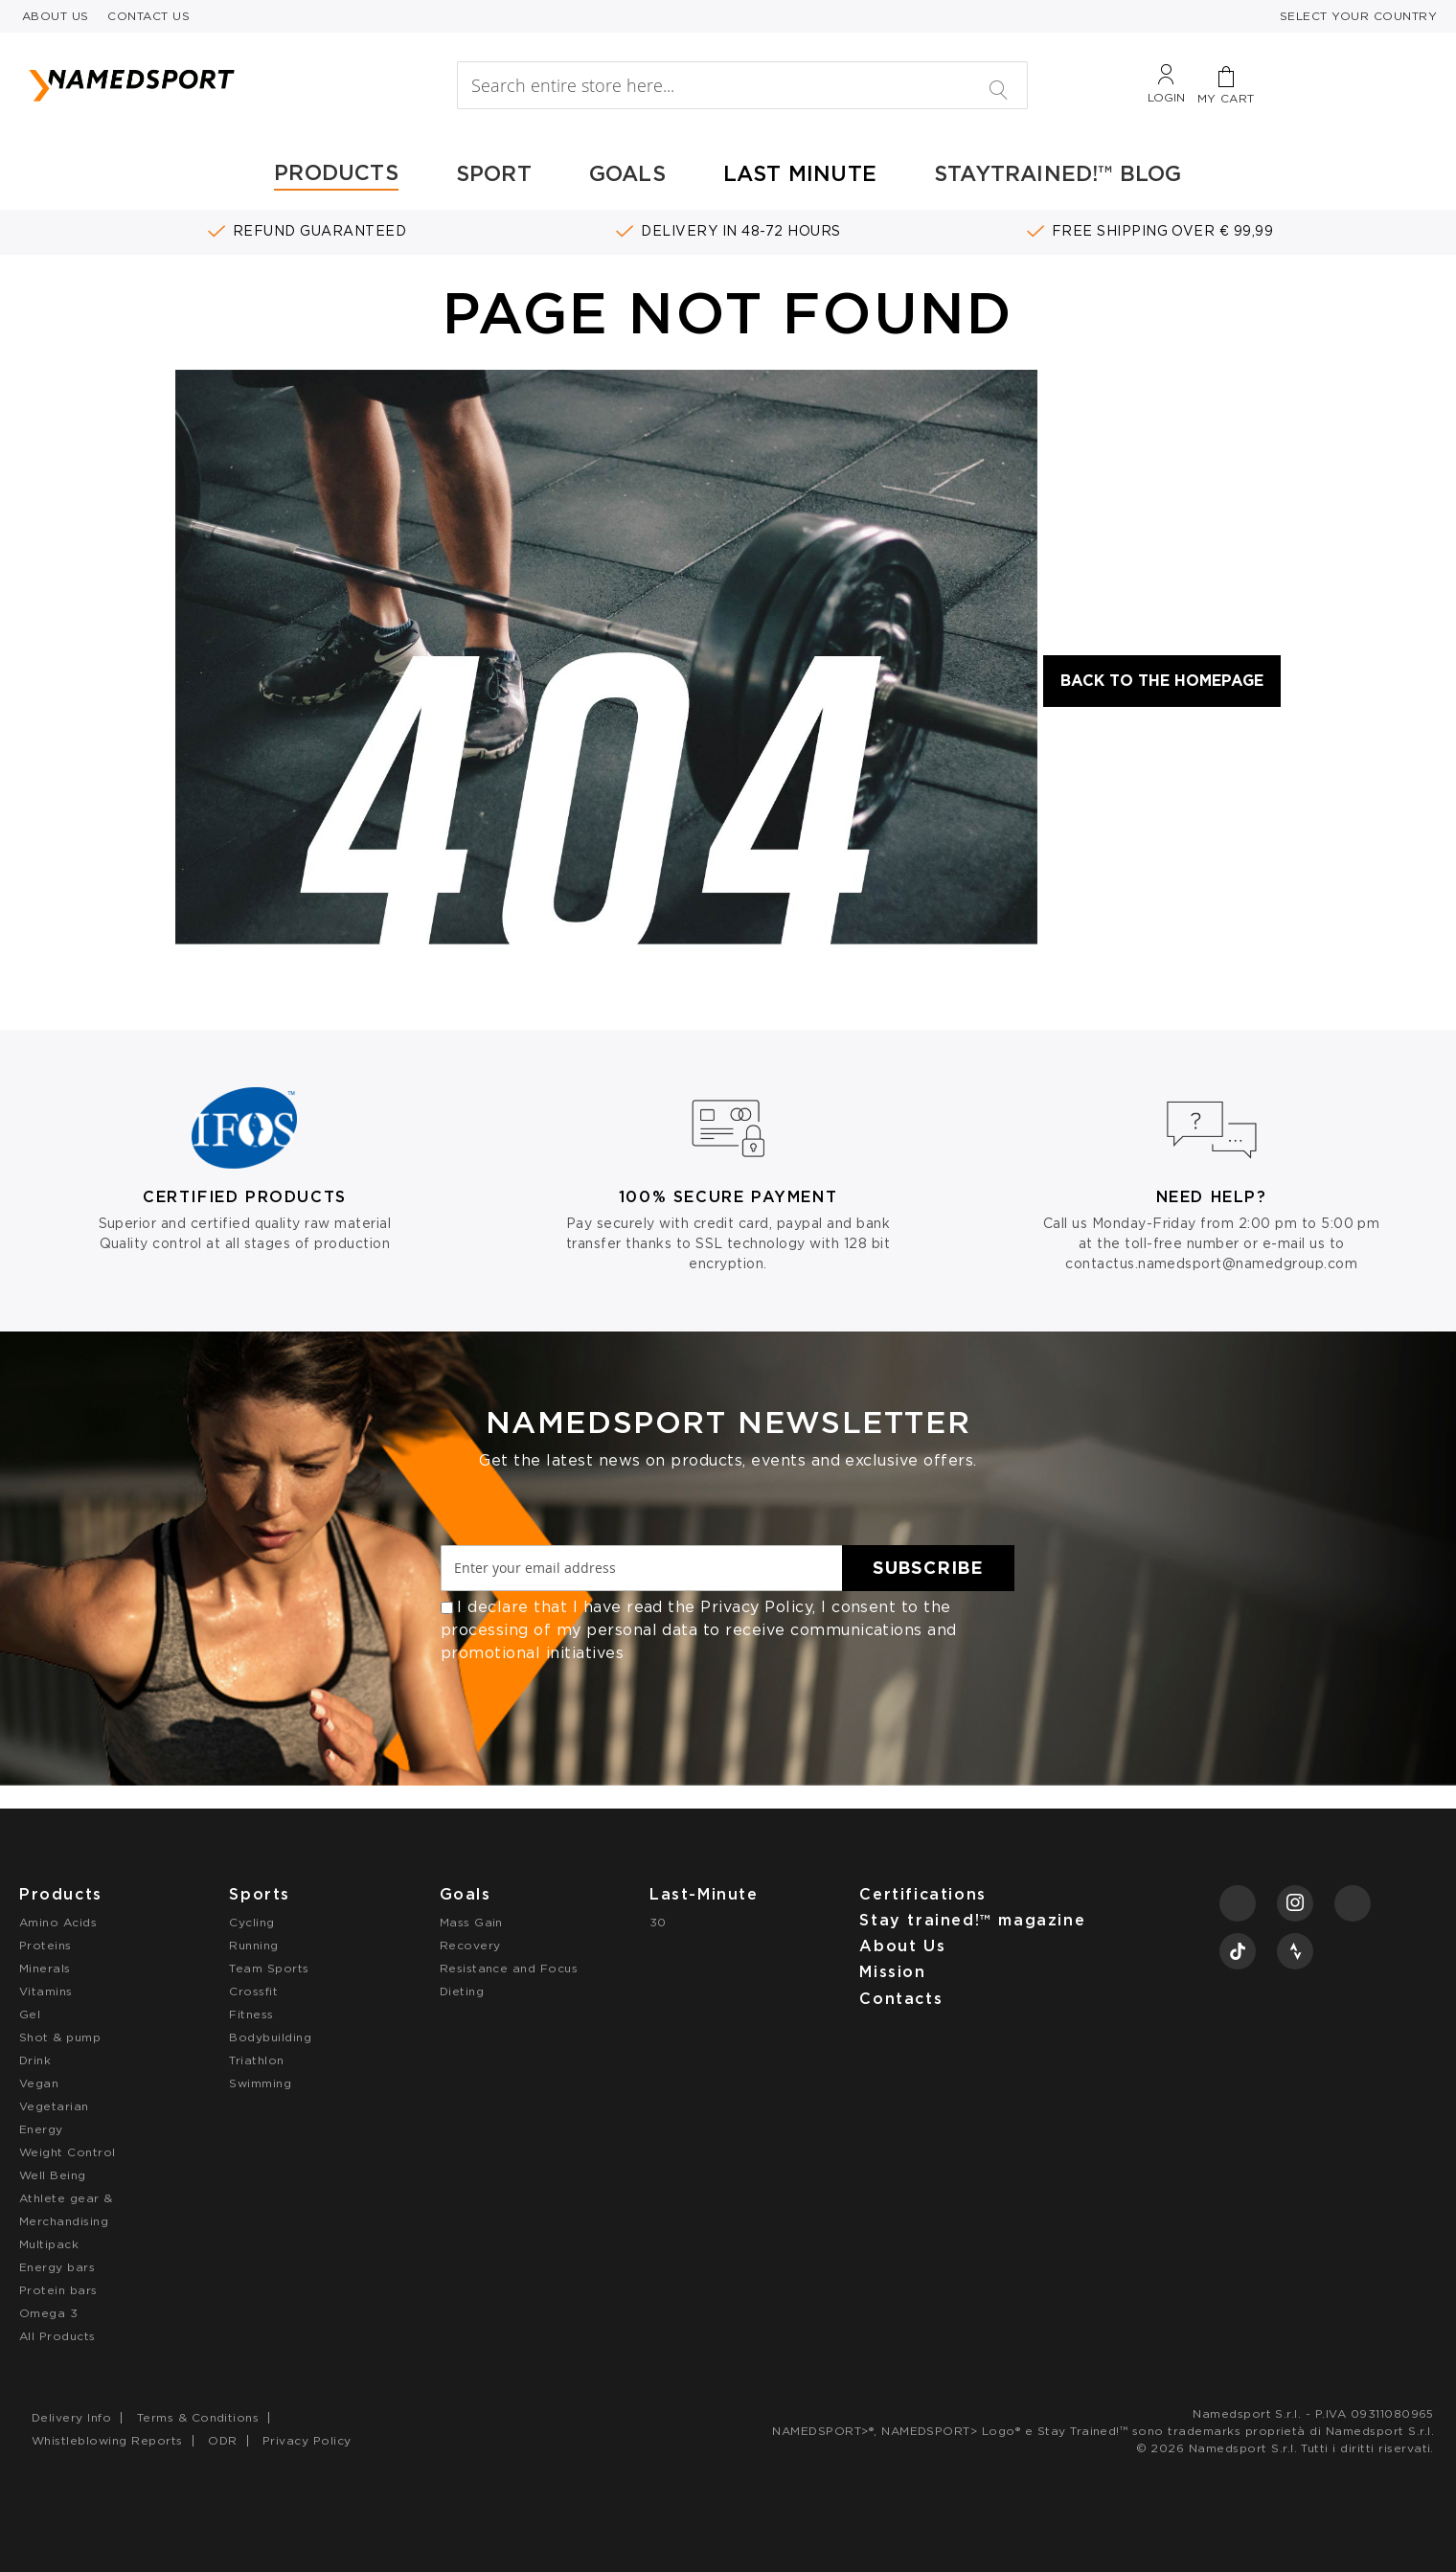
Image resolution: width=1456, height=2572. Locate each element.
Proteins (45, 1945)
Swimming (260, 2083)
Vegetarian (54, 2106)
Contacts (901, 1999)
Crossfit (253, 1991)
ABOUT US (55, 16)
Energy (41, 2129)
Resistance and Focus (509, 1968)
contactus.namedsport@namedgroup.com (1211, 1263)
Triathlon (256, 2060)
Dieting (462, 1991)
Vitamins (46, 1991)
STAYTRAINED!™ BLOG (1058, 173)
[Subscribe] (928, 1568)
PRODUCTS (336, 172)
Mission (892, 1972)
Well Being (52, 2175)
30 (658, 1922)
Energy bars (57, 2267)
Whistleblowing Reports (107, 2440)
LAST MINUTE (799, 173)
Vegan (38, 2083)
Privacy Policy (756, 1607)
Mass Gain (471, 1922)
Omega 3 (48, 2313)
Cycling (251, 1922)
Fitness (251, 2014)
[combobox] (742, 85)
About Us (902, 1946)
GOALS (627, 173)
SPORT (494, 173)
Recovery (470, 1945)
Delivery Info (71, 2417)
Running (253, 1945)
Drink (35, 2060)
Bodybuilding (270, 2037)
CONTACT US (148, 16)
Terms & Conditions (198, 2417)
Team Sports (268, 1968)
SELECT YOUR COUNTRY (1358, 16)
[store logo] (207, 85)
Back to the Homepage (1161, 680)
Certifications (922, 1894)
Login (1166, 97)
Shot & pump (60, 2037)
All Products (57, 2336)
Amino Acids (58, 1922)
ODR (222, 2440)
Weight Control (67, 2152)
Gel (29, 2014)
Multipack (49, 2244)
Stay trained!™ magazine (972, 1920)
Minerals (45, 1968)
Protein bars (58, 2290)
